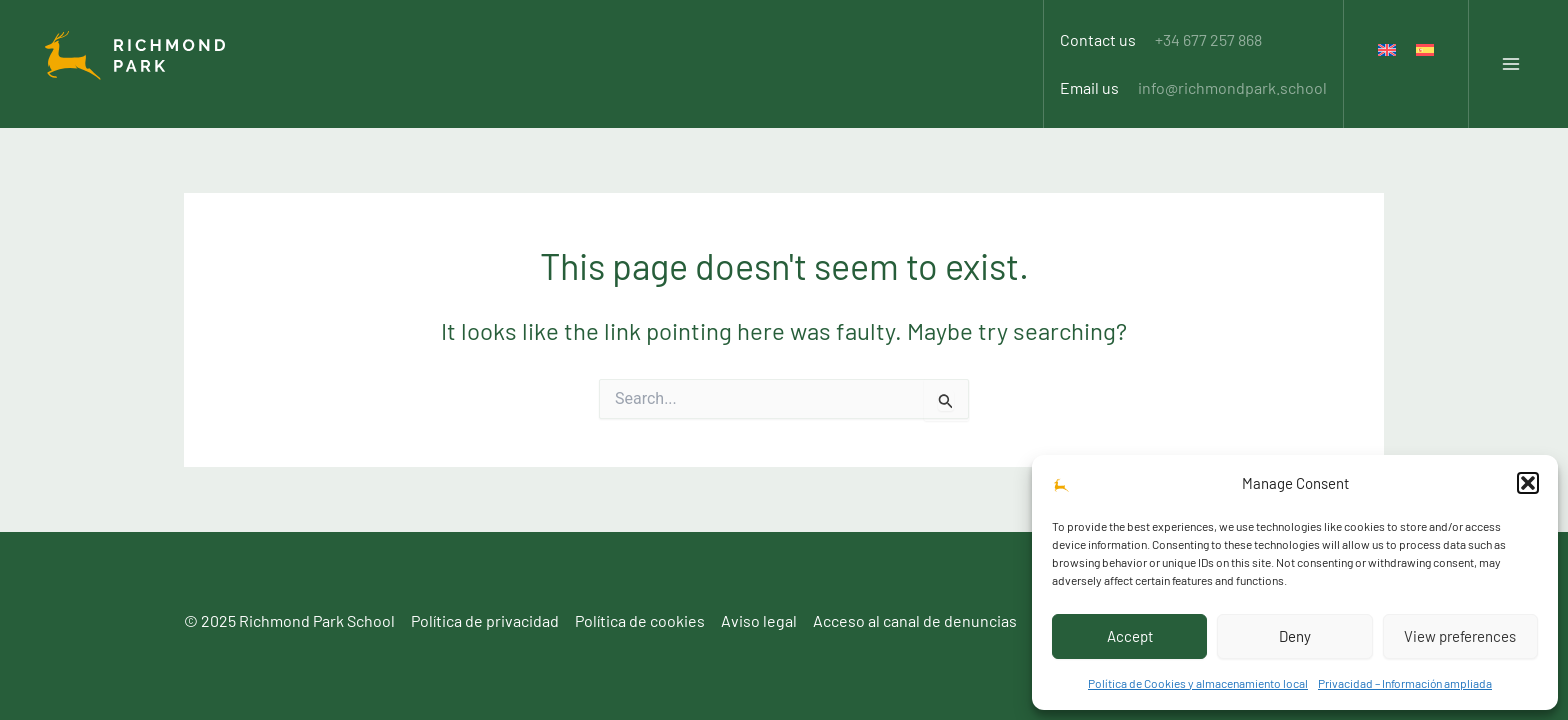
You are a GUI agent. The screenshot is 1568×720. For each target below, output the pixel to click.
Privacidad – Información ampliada (1405, 683)
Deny (1295, 636)
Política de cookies (640, 620)
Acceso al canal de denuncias (915, 620)
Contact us (1161, 28)
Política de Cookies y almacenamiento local (1198, 683)
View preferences (1460, 636)
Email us (1193, 54)
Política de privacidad (485, 620)
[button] (1528, 483)
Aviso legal (759, 620)
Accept (1130, 636)
